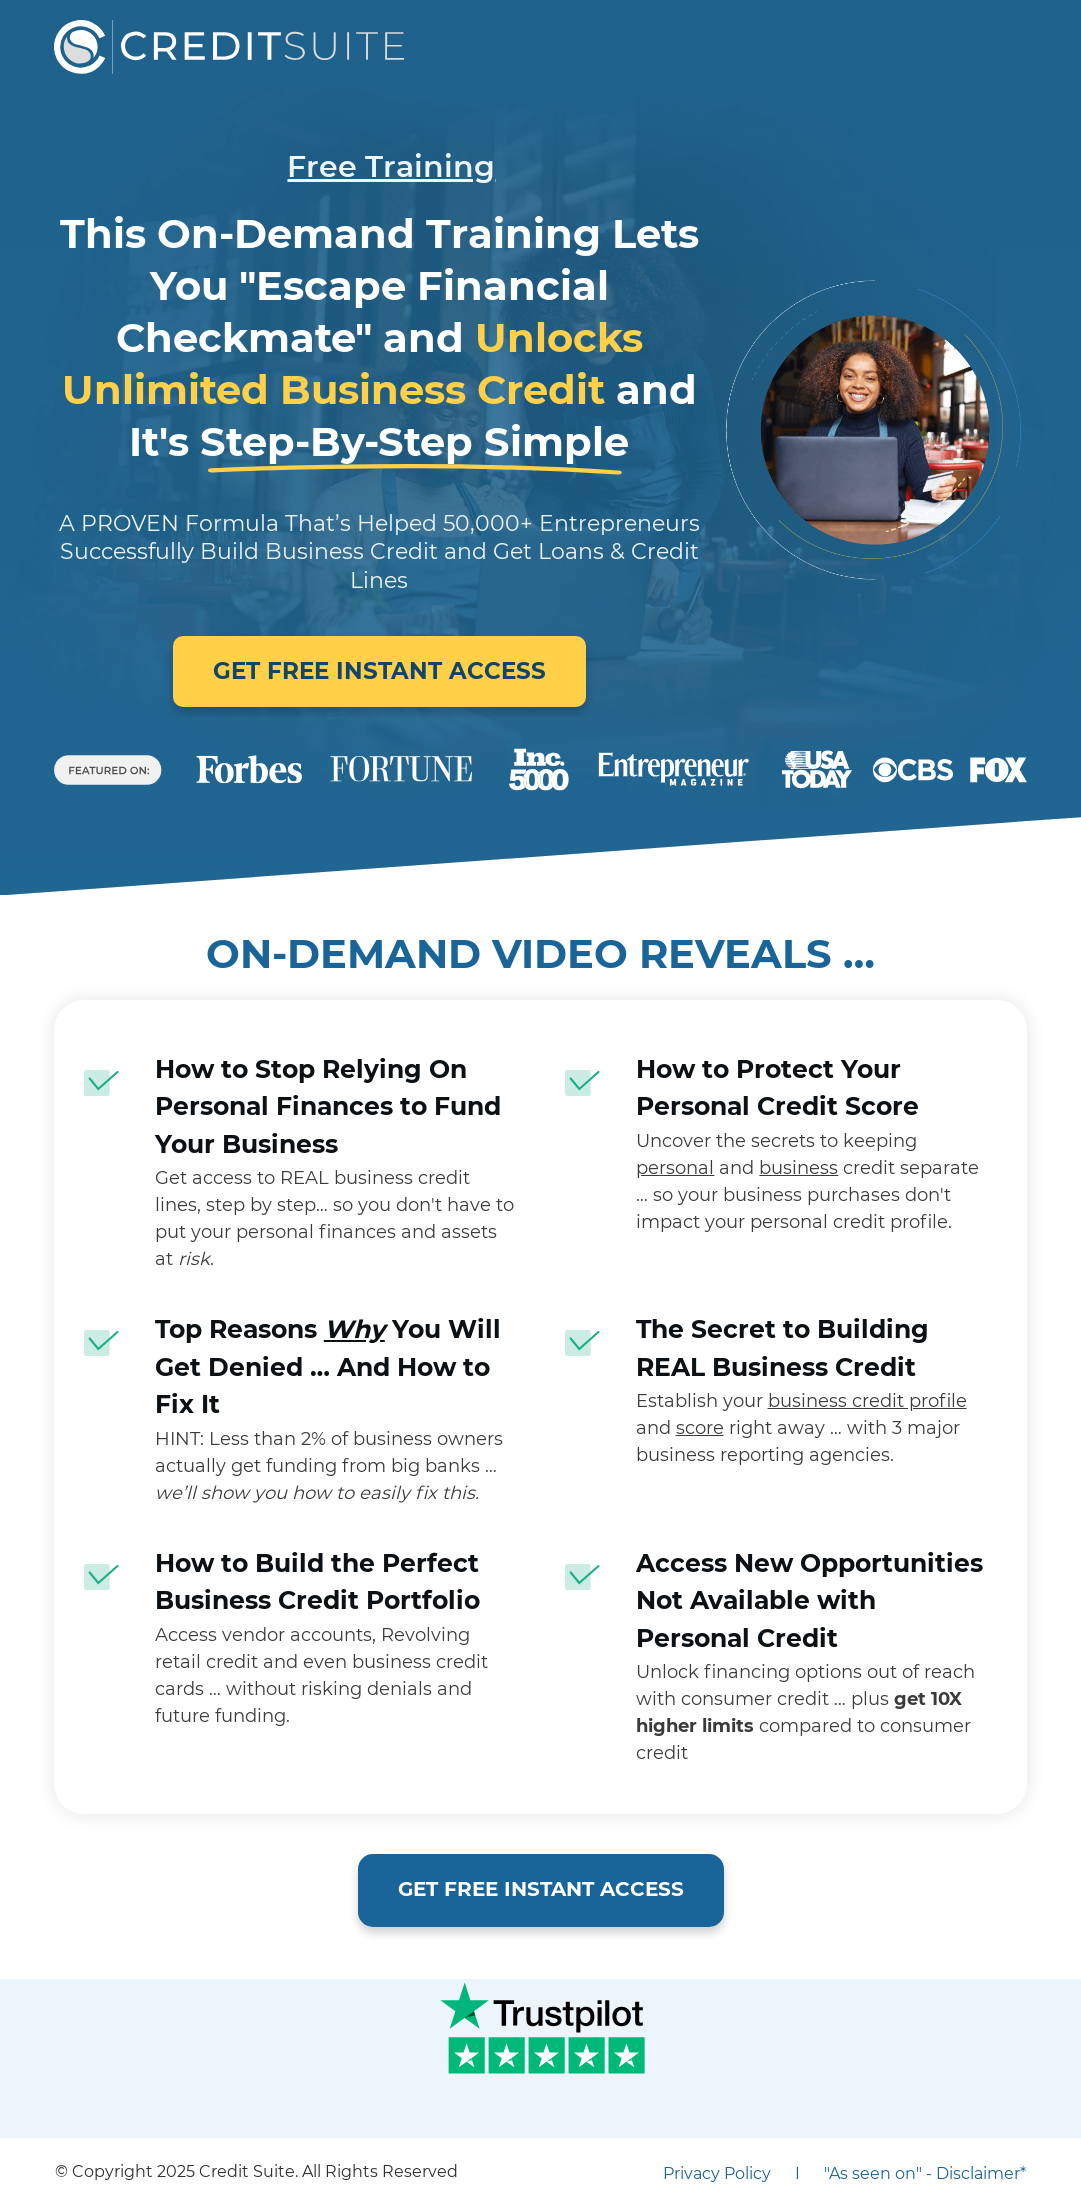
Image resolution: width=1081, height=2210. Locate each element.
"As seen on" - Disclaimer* (925, 2173)
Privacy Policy (717, 2173)
